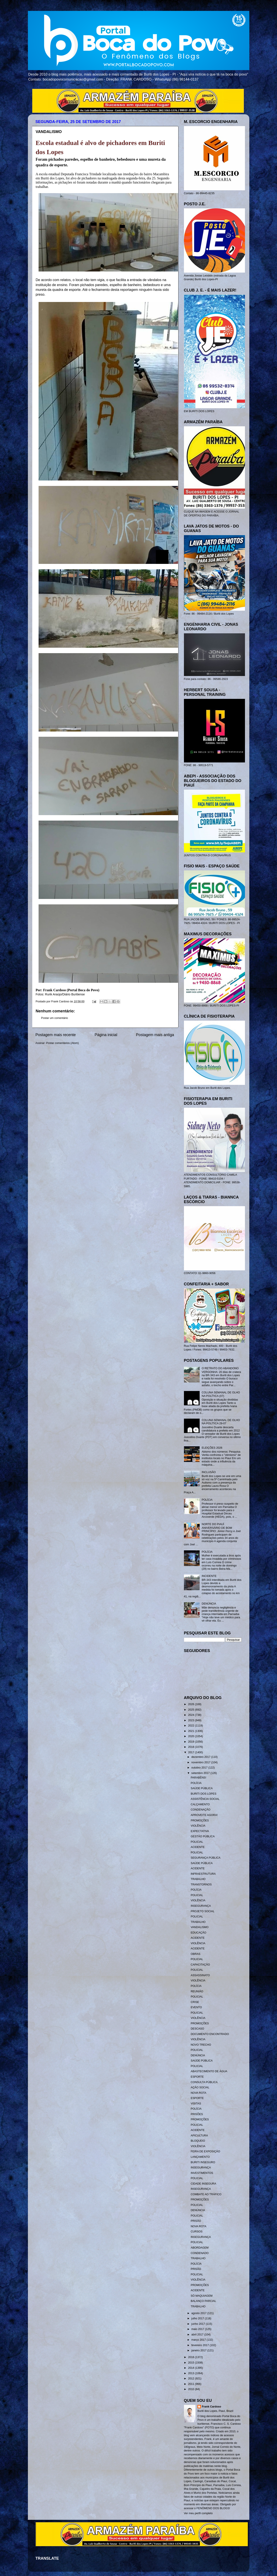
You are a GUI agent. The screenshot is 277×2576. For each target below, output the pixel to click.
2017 (191, 1752)
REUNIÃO (197, 1991)
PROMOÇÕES (200, 1820)
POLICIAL (197, 1841)
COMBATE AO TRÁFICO (206, 2194)
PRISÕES (197, 2114)
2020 (191, 1736)
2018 (191, 1746)
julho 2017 (198, 2318)
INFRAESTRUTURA (203, 1873)
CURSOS (196, 2231)
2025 (191, 1709)
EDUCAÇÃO (198, 1932)
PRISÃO (196, 2220)
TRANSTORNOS (201, 1884)
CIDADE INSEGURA (203, 2183)
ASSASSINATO (200, 1975)
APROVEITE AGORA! (204, 1815)
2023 (191, 1720)
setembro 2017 (201, 1773)
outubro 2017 (199, 1767)
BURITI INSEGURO (203, 2162)
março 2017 (199, 2339)
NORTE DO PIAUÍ (213, 1524)
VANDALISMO (200, 1927)
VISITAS (196, 2103)
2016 (191, 2357)
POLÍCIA (207, 1499)
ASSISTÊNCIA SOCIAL (205, 1799)
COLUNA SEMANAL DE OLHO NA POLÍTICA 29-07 (221, 1422)
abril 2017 (197, 2334)
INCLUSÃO (209, 1472)
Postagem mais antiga (155, 1035)
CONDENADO (200, 2253)
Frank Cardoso (211, 2406)
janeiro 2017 (199, 2350)
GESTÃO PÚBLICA (203, 1836)
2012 (191, 2378)
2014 (191, 2367)
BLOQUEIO (198, 2140)
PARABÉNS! (198, 1777)
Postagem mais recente (56, 1035)
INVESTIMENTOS (202, 2173)
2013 (191, 2373)
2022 (191, 1725)
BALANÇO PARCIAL (203, 2301)
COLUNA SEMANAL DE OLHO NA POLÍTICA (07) (221, 1394)
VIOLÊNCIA (198, 1825)
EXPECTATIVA (200, 1831)
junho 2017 (198, 2323)
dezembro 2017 (201, 1756)
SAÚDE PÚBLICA (202, 1788)
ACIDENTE (198, 1847)
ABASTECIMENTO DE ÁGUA (209, 2071)
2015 (191, 2362)
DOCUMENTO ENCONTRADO (210, 2034)
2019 (191, 1741)
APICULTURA (199, 2135)
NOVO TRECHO (201, 2044)
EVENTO (196, 2007)
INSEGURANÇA (201, 1905)
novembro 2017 (201, 1762)
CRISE (195, 2002)
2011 (191, 2383)
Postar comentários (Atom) (62, 1043)
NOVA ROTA (198, 2092)
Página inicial (106, 1035)
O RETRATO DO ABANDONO (220, 1368)
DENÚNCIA (209, 1603)
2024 (191, 1714)
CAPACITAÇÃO (200, 1964)
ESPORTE (197, 2076)
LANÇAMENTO (200, 2156)
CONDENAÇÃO (200, 1809)
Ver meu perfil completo (198, 2513)
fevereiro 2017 (200, 2345)
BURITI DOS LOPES (203, 1793)
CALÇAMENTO (200, 1804)
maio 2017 (198, 2329)
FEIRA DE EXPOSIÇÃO (205, 2151)
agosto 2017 (199, 2313)
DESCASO (197, 2028)
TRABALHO (198, 1879)
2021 (191, 1731)
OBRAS (195, 1954)
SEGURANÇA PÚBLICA (205, 1857)
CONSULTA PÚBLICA (204, 2082)
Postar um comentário (54, 1018)
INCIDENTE (209, 1576)
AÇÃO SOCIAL (200, 2087)
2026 (191, 1704)
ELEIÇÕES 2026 (212, 1447)
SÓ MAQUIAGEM (201, 2295)
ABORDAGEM (200, 2247)
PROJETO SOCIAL (202, 1911)
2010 (191, 2389)
